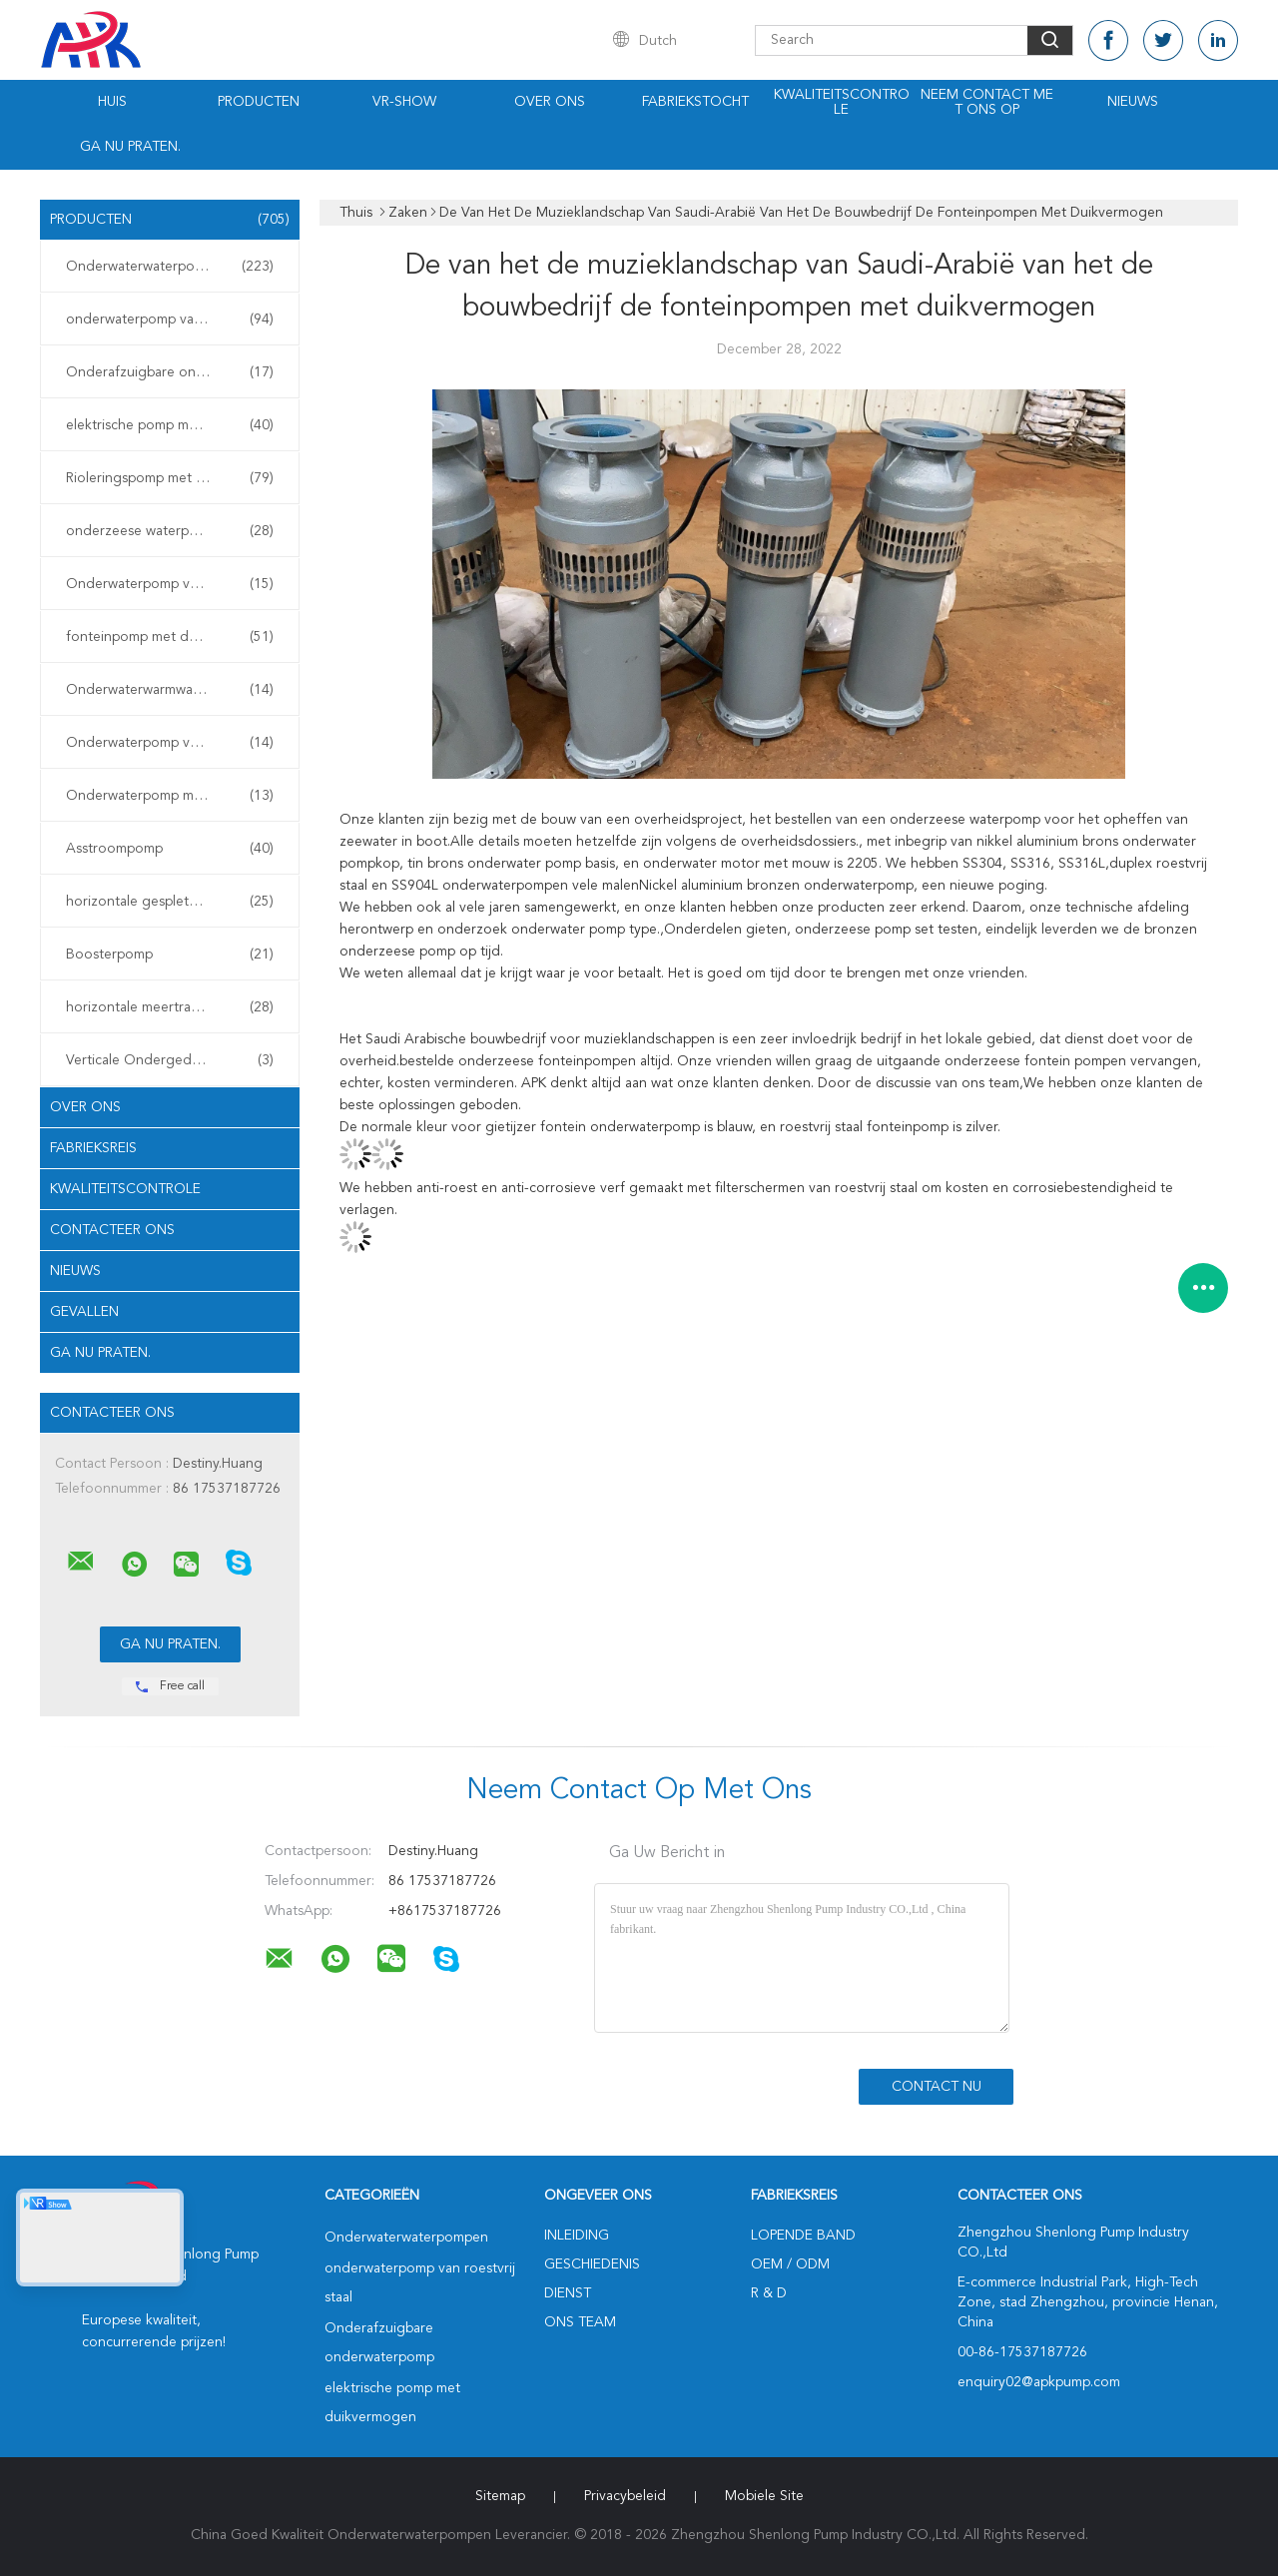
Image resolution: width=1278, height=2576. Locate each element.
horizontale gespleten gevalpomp (172, 902)
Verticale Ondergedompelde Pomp (175, 1060)
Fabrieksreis (93, 1148)
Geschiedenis (592, 2264)
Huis (112, 102)
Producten (259, 102)
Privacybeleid (625, 2496)
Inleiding (576, 2236)
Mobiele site (764, 2496)
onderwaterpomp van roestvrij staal (175, 319)
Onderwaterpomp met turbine (170, 796)
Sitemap (500, 2496)
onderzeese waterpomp (170, 531)
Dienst (567, 2293)
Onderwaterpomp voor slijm (170, 584)
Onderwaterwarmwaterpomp (170, 690)
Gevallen (84, 1312)
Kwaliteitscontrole (842, 102)
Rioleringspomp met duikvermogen (175, 478)
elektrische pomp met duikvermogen (175, 425)
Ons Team (580, 2322)
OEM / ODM (790, 2264)
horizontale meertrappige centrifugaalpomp (175, 1007)
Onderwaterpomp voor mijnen (170, 743)
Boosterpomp (170, 955)
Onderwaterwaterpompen (170, 267)
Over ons (549, 102)
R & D (769, 2293)
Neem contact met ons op (987, 102)
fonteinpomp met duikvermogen (170, 637)
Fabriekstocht (695, 102)
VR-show (404, 102)
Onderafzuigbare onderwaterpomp (175, 372)
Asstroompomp (170, 849)
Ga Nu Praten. (130, 147)
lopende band (803, 2236)
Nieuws (1132, 102)
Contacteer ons (112, 1230)
